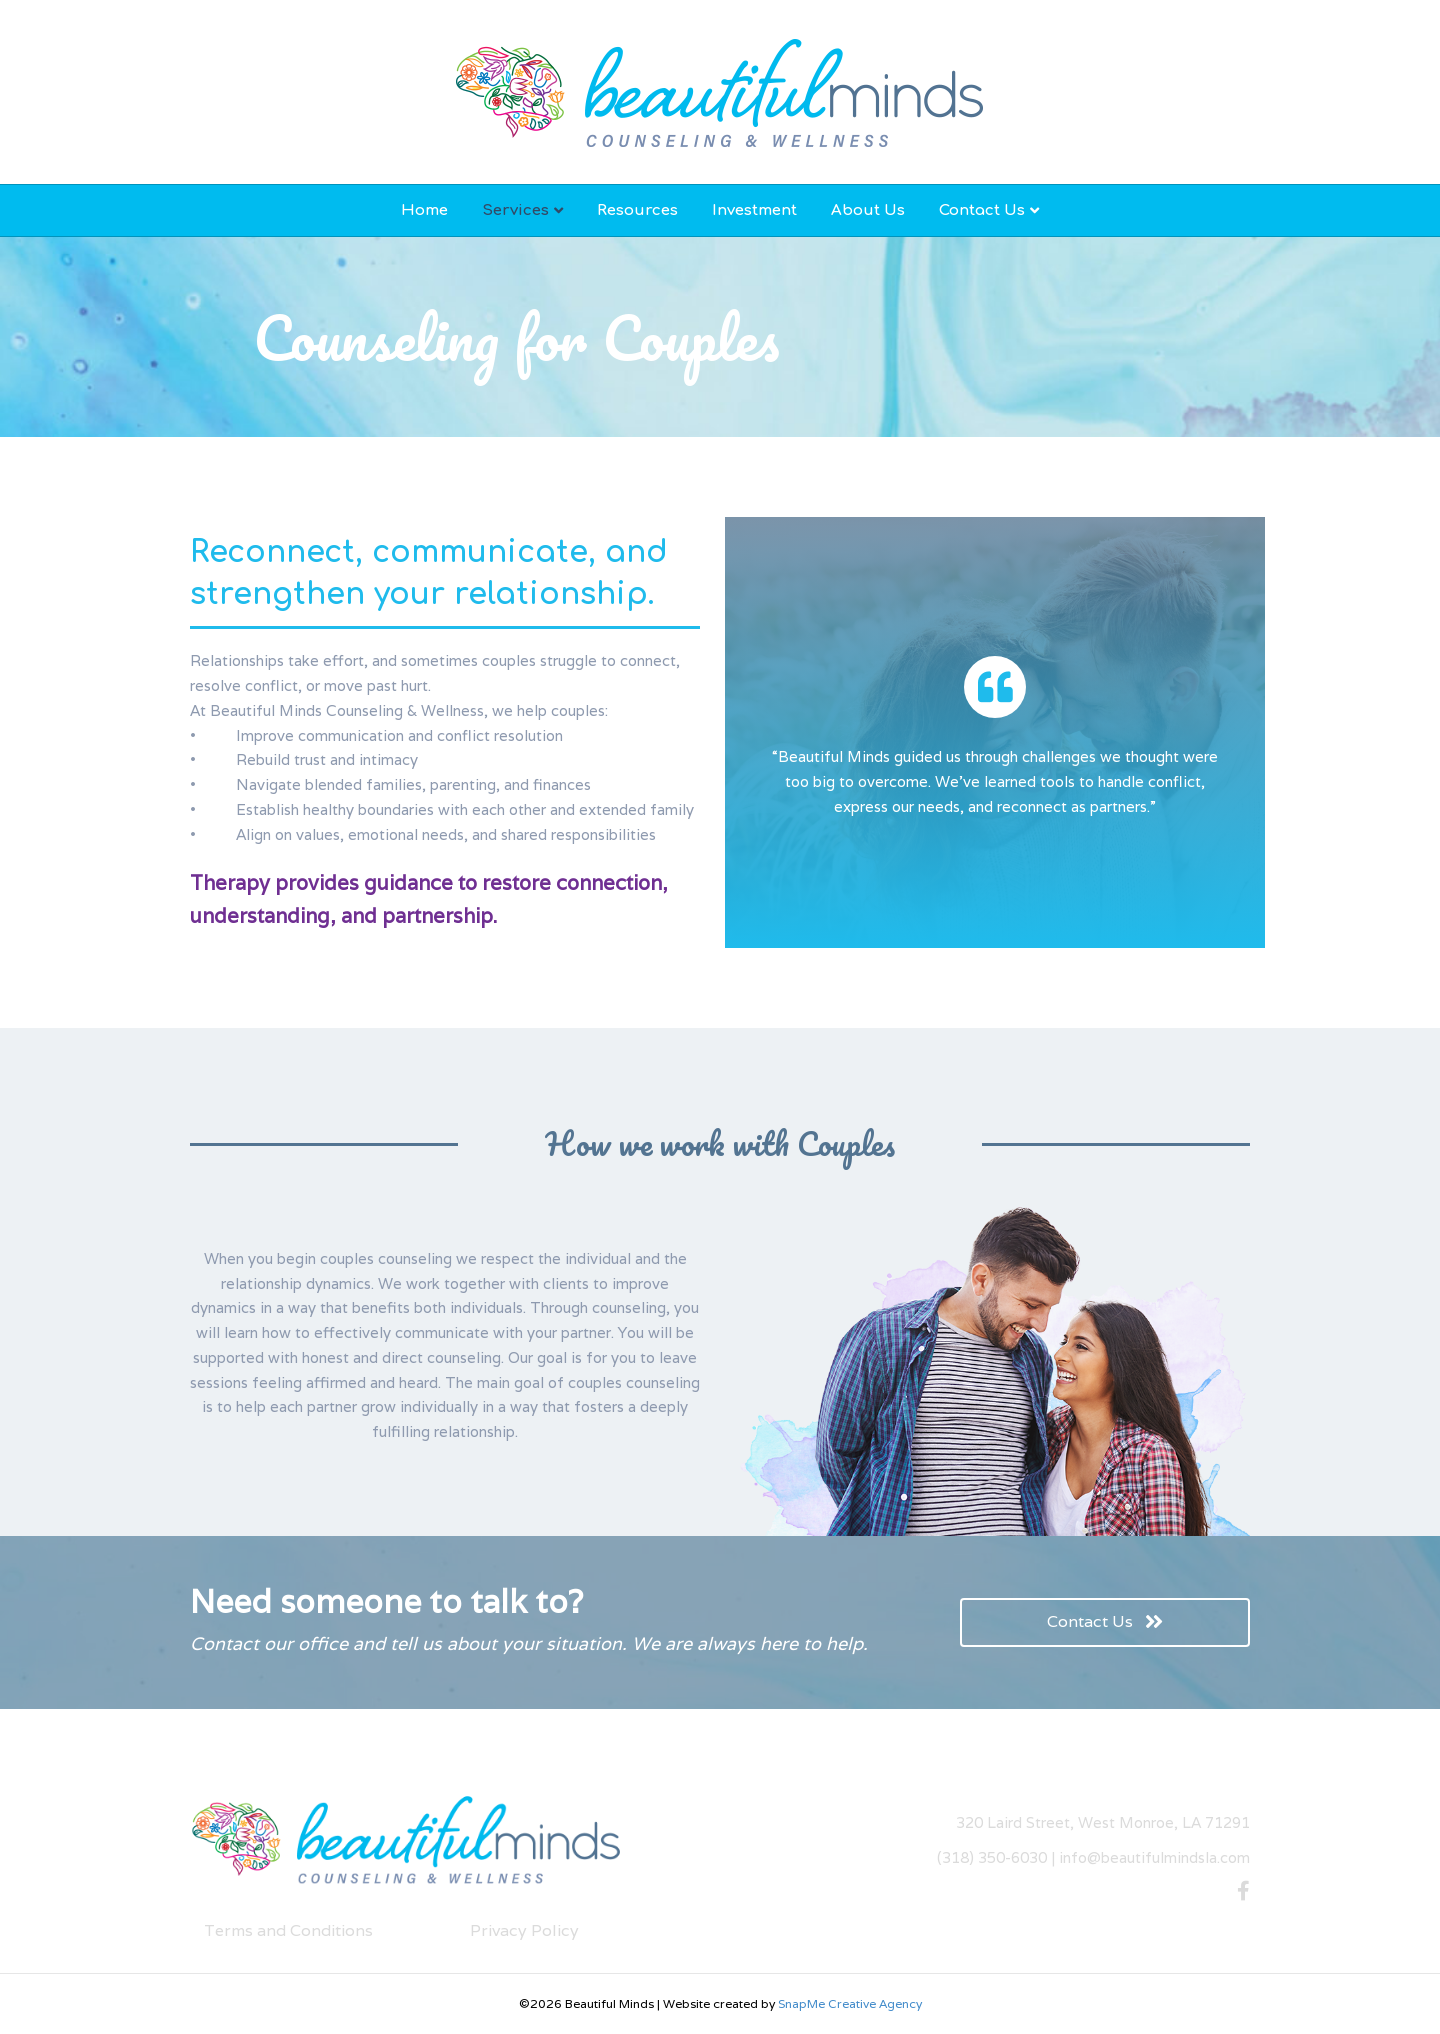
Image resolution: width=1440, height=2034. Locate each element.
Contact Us (982, 210)
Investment (754, 210)
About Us (868, 210)
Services (515, 210)
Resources (637, 210)
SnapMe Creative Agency (850, 2003)
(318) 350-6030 (992, 1857)
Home (424, 210)
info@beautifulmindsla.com (1154, 1857)
